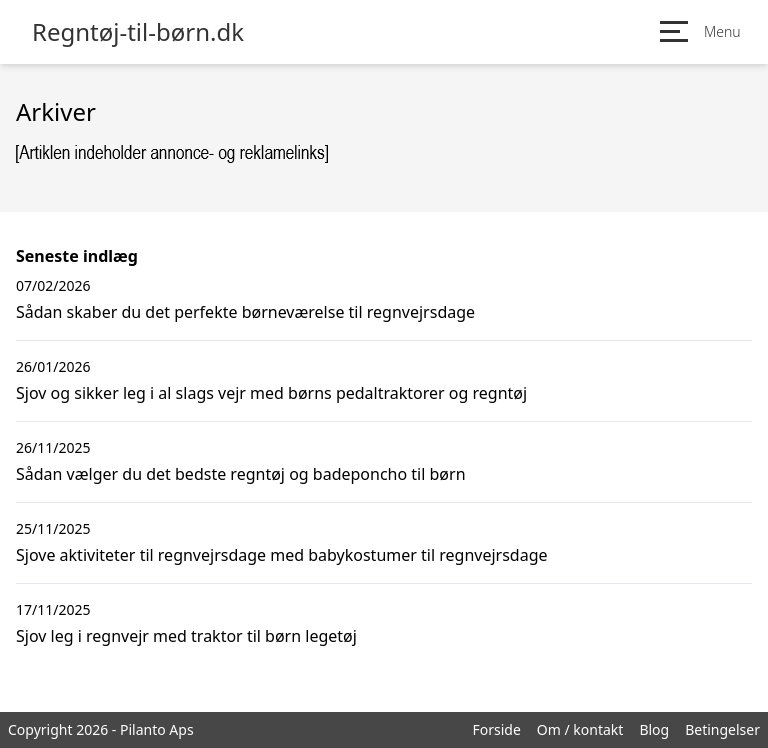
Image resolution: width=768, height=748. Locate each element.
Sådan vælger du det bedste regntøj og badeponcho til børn (241, 474)
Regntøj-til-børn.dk (138, 32)
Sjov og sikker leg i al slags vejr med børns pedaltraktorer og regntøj (271, 393)
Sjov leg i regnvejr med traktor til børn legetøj (186, 636)
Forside (496, 729)
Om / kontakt (580, 729)
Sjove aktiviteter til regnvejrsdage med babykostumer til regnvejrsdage (282, 555)
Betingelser (722, 729)
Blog (654, 729)
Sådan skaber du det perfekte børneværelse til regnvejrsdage (245, 312)
